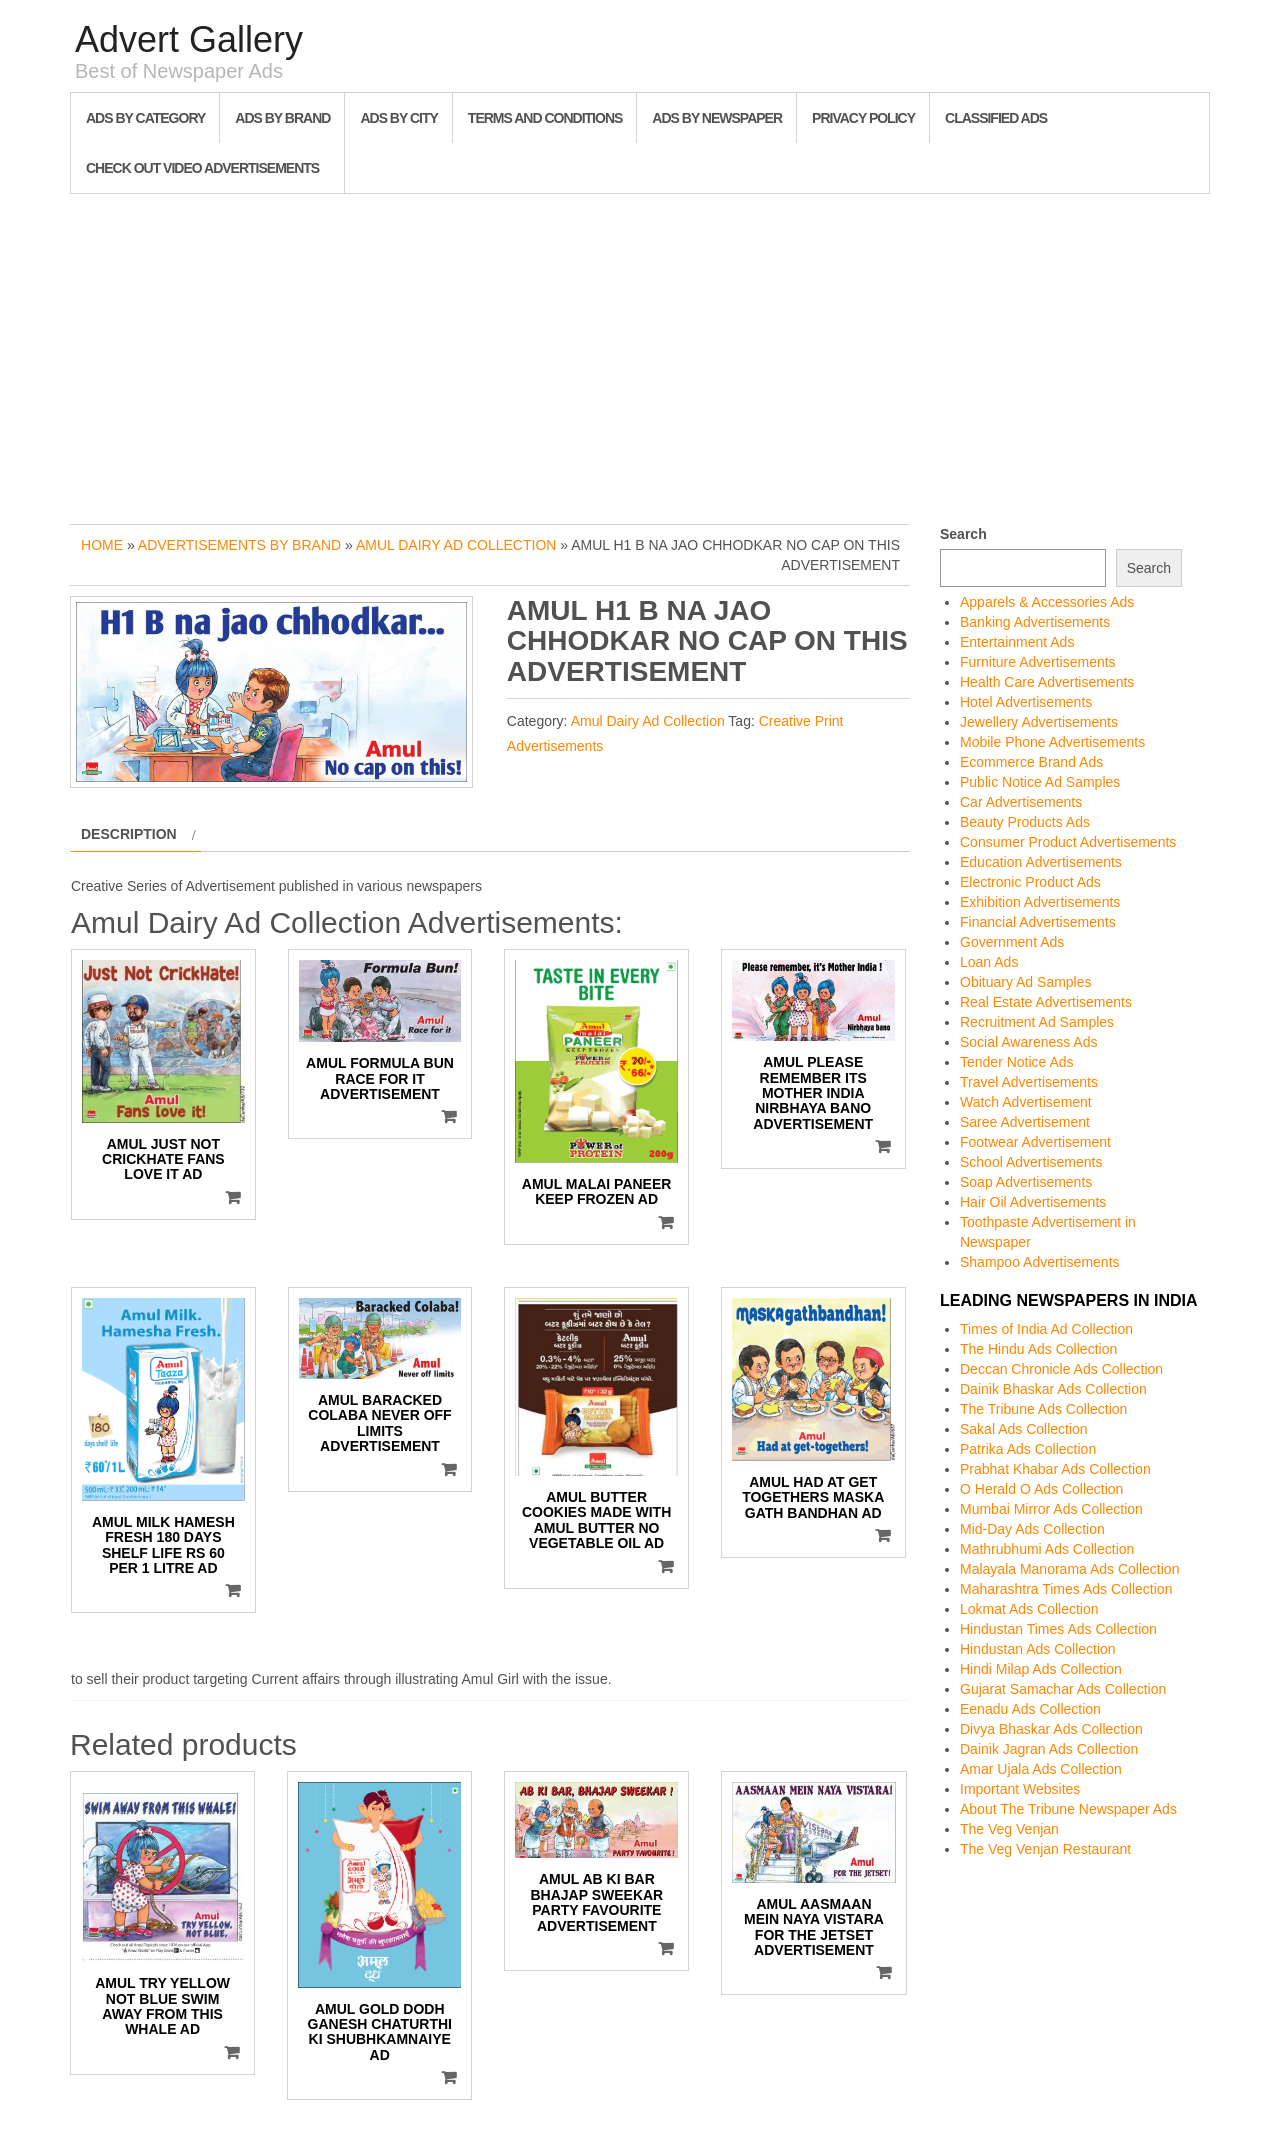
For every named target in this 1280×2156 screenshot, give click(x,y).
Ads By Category (145, 118)
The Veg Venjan (1009, 1829)
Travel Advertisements (1029, 1082)
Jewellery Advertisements (1039, 722)
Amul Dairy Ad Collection (456, 545)
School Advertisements (1031, 1162)
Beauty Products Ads (1025, 822)
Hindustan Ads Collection (1038, 1649)
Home (102, 545)
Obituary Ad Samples (1026, 982)
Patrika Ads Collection (1028, 1449)
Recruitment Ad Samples (1037, 1022)
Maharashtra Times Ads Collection (1066, 1589)
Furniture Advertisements (1038, 662)
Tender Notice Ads (1017, 1062)
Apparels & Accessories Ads (1047, 602)
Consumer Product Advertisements (1068, 842)
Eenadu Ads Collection (1030, 1709)
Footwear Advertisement (1035, 1142)
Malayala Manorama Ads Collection (1069, 1569)
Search (963, 534)
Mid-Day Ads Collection (1032, 1529)
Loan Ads (989, 962)
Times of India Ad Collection (1046, 1329)
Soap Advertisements (1026, 1182)
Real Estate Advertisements (1046, 1002)
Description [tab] (129, 834)
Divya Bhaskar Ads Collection (1051, 1729)
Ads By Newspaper (717, 118)
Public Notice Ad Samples (1040, 782)
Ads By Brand (282, 118)
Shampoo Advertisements (1040, 1262)
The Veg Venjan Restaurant (1045, 1849)
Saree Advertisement (1025, 1122)
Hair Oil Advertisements (1033, 1202)
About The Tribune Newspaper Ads (1068, 1809)
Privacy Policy (863, 118)
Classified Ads (996, 118)
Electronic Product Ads (1030, 882)
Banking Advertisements (1035, 622)
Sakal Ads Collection (1024, 1429)
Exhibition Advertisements (1040, 902)
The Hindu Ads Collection (1038, 1349)
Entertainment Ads (1017, 642)
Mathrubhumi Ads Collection (1047, 1549)
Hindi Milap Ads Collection (1041, 1669)
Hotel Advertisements (1026, 702)
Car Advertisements (1021, 802)
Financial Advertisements (1038, 922)
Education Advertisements (1041, 862)
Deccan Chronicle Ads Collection (1061, 1369)
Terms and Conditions (545, 118)
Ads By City (398, 118)
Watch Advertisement (1026, 1102)
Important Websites (1020, 1789)
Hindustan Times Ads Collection (1058, 1629)
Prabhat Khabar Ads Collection (1055, 1469)
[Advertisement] (640, 354)
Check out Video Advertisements (202, 168)
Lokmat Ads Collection (1029, 1609)
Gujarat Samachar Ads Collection (1063, 1689)
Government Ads (1012, 942)
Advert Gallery (189, 39)
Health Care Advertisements (1047, 682)
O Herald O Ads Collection (1041, 1489)
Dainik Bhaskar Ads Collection (1053, 1389)
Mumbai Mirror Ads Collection (1051, 1509)
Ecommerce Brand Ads (1031, 762)
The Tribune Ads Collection (1043, 1409)
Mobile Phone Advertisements (1052, 742)
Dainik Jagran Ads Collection (1049, 1749)
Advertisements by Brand (239, 545)
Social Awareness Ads (1029, 1042)
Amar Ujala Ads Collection (1041, 1769)
